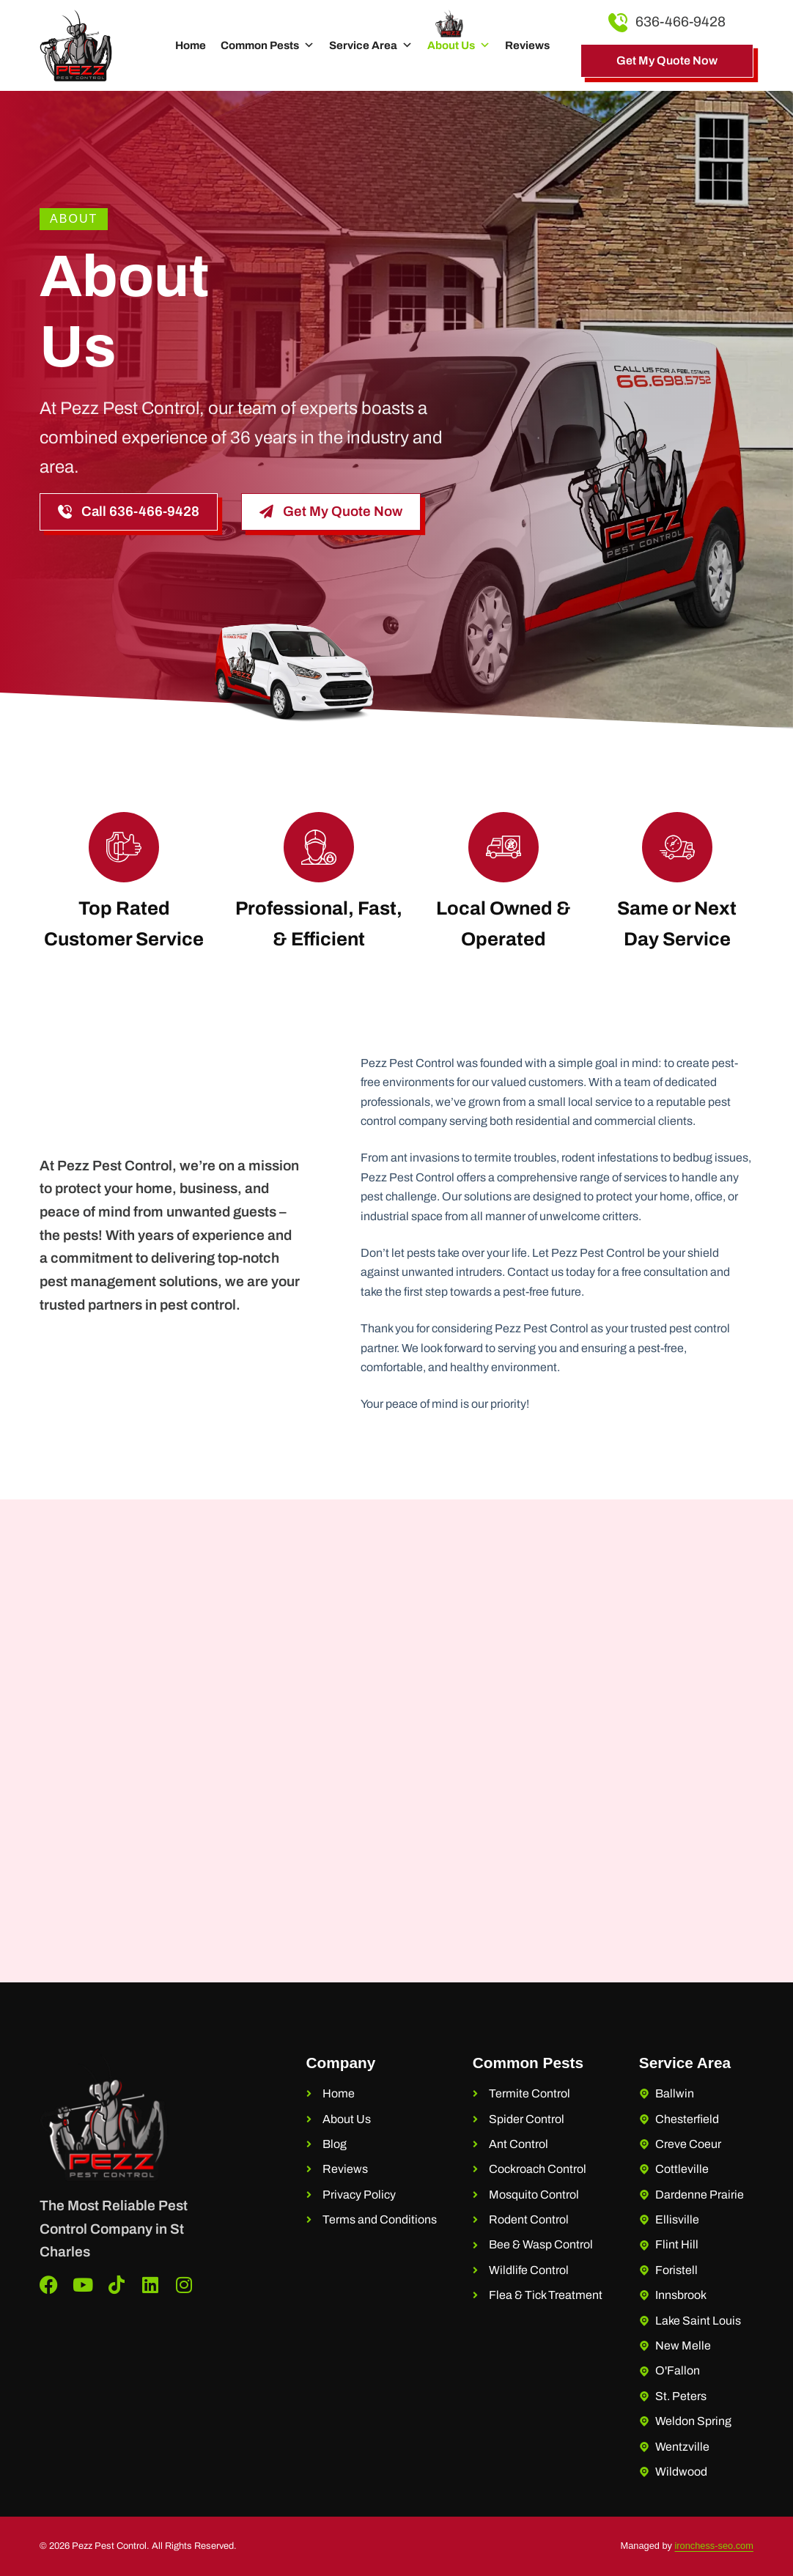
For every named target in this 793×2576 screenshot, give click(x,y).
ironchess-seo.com (714, 2545)
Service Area (371, 45)
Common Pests (267, 45)
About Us (458, 45)
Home (190, 45)
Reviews (527, 45)
